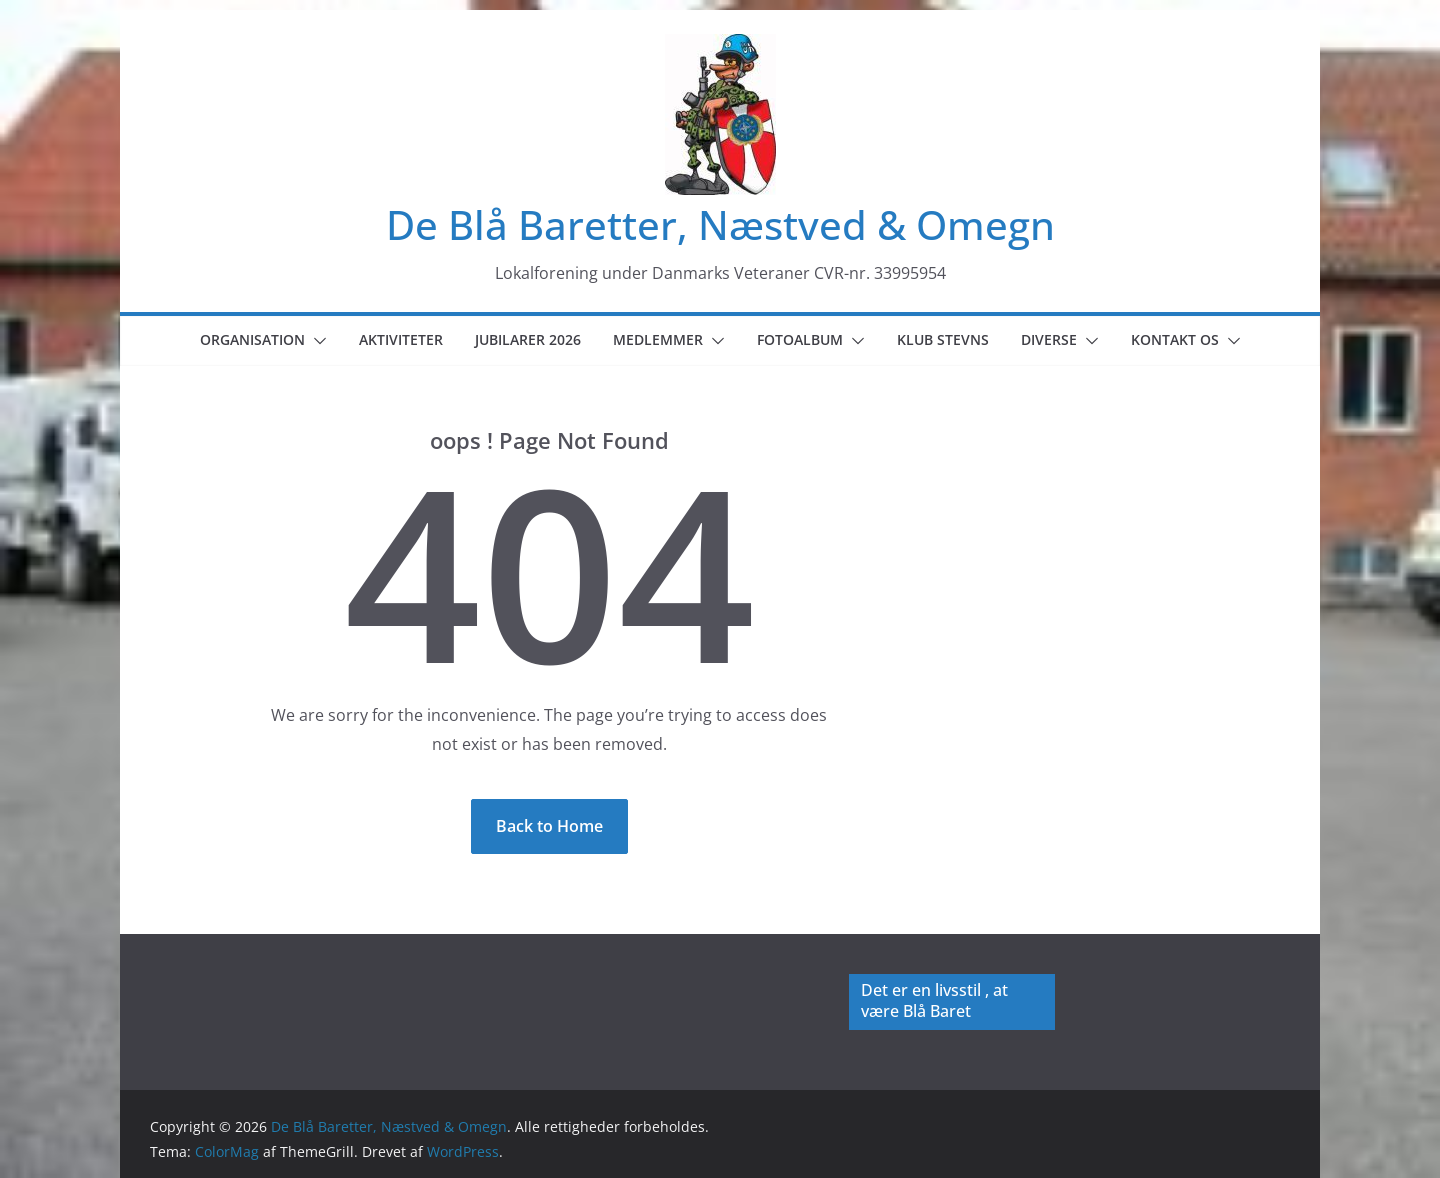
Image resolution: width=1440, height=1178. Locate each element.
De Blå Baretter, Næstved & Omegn (720, 224)
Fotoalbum (800, 339)
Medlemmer (658, 339)
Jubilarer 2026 (528, 339)
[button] (316, 341)
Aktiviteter (401, 339)
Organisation (252, 339)
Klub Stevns (943, 339)
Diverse (1049, 339)
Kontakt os (1175, 339)
